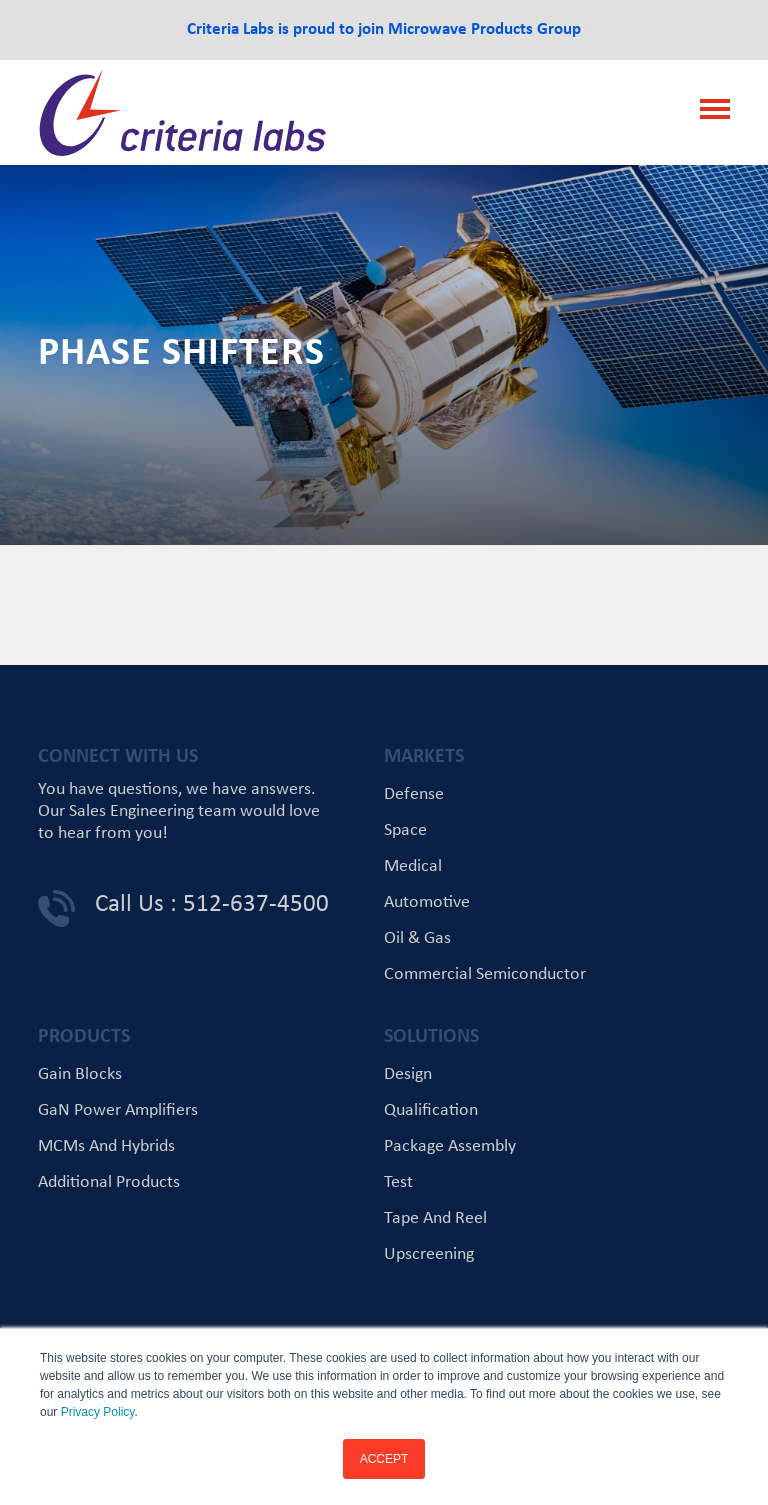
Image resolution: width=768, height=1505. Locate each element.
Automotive (427, 902)
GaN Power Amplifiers (118, 1110)
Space (405, 830)
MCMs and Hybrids (106, 1146)
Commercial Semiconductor (485, 974)
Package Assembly (450, 1146)
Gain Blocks (80, 1074)
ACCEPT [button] (384, 1459)
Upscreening (429, 1254)
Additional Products (109, 1182)
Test (398, 1182)
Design (408, 1074)
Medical (413, 866)
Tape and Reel (435, 1218)
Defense (414, 794)
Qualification (431, 1110)
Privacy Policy (98, 1412)
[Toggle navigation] (709, 112)
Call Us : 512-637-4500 (212, 904)
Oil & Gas (417, 938)
